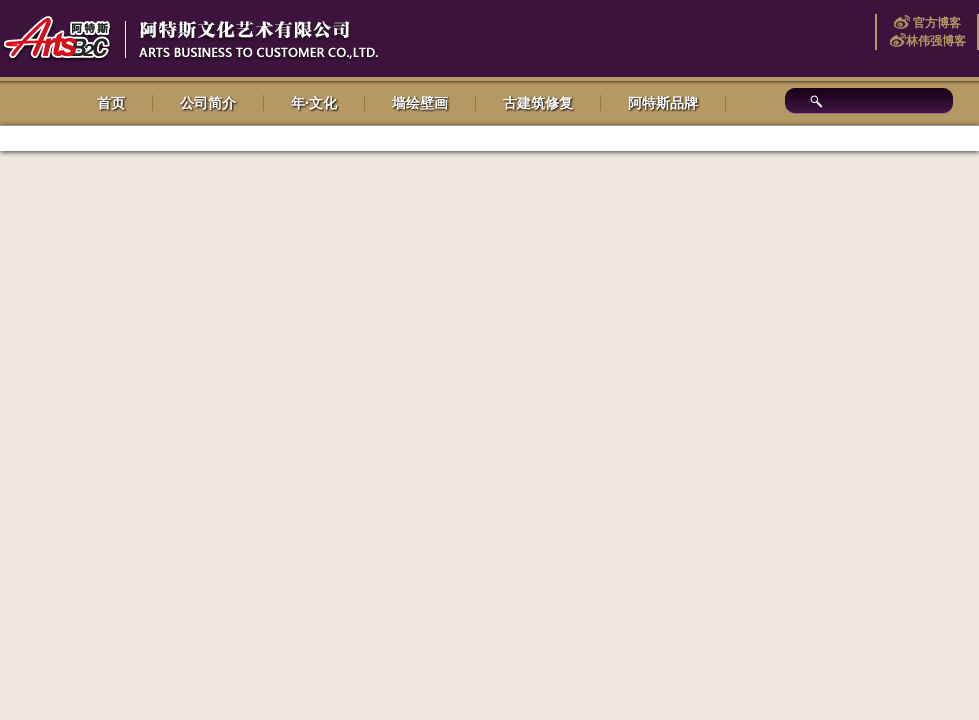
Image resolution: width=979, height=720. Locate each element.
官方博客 (935, 23)
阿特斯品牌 (663, 103)
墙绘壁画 (420, 103)
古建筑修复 (538, 103)
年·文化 (314, 103)
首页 (111, 103)
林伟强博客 (936, 41)
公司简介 (208, 103)
